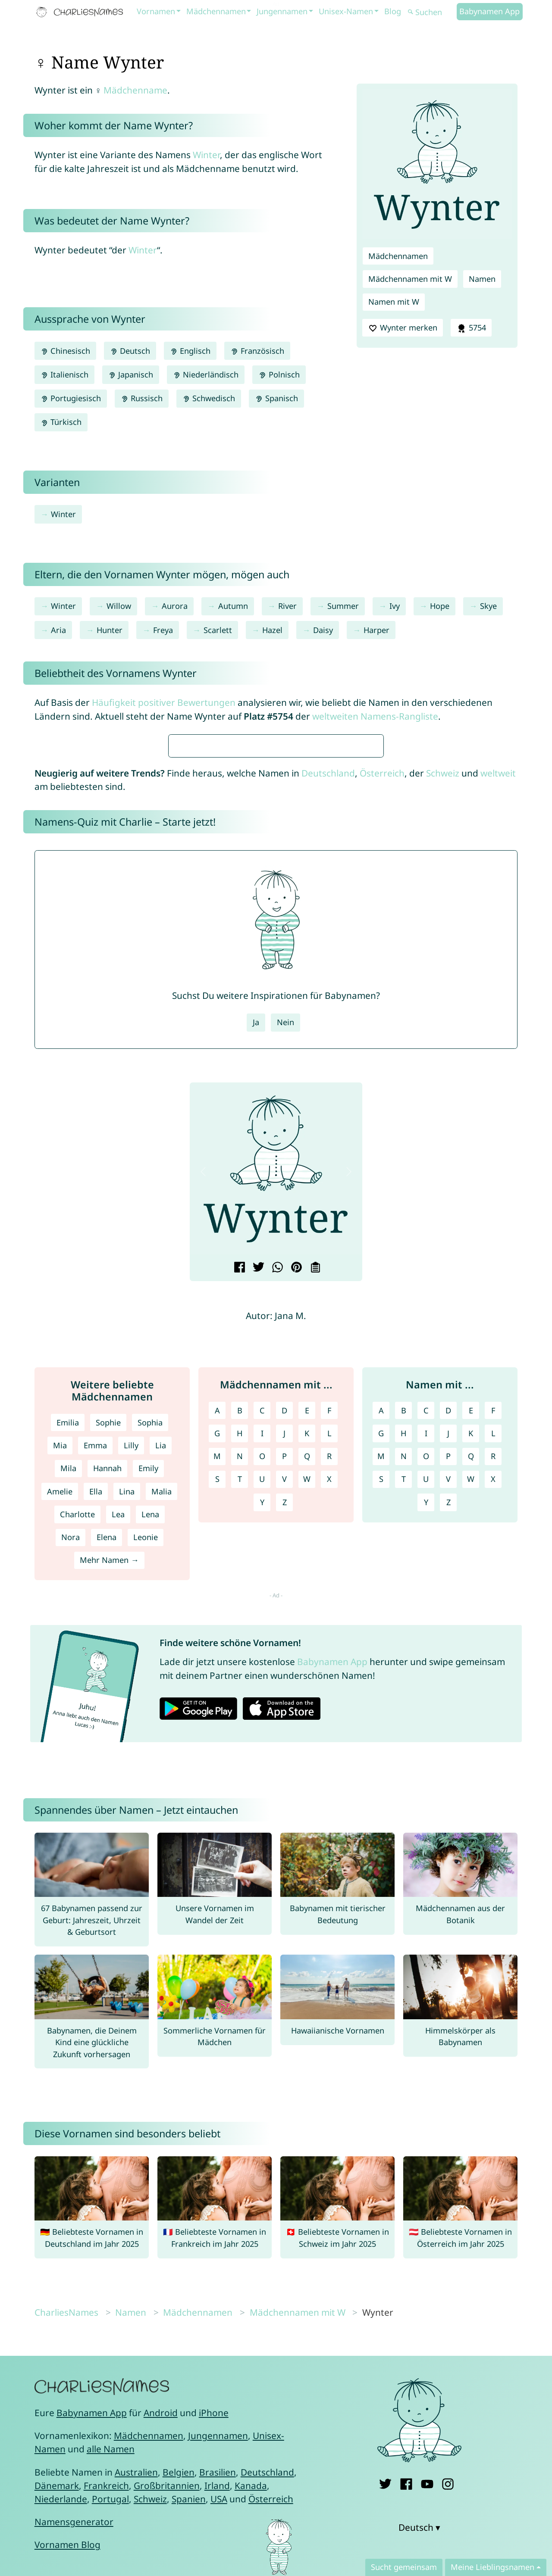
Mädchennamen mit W (410, 279)
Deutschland (328, 1029)
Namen (482, 279)
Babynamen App (489, 11)
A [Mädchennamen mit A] (217, 1666)
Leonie (145, 1793)
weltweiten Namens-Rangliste (375, 716)
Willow (119, 606)
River (287, 606)
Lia (160, 1701)
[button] (203, 1427)
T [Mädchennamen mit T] (240, 1735)
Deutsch (130, 351)
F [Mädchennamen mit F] (329, 1666)
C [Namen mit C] (426, 1666)
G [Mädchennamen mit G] (217, 1689)
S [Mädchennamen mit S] (217, 1735)
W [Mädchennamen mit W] (306, 1735)
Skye (488, 606)
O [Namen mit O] (426, 1712)
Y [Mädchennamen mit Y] (262, 1758)
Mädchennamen (216, 11)
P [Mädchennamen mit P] (284, 1712)
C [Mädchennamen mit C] (262, 1666)
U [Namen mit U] (426, 1735)
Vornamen (156, 11)
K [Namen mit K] (470, 1689)
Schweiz (442, 1029)
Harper (376, 630)
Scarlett (218, 630)
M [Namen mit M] (381, 1712)
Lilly (131, 1701)
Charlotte (77, 1770)
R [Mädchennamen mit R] (329, 1712)
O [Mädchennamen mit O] (262, 1712)
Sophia (150, 1678)
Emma (95, 1701)
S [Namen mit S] (381, 1735)
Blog (392, 11)
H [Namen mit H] (403, 1689)
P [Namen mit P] (448, 1712)
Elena (106, 1793)
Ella (95, 1747)
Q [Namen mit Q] (471, 1712)
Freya (163, 630)
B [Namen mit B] (403, 1666)
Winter (206, 155)
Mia (60, 1701)
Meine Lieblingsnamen (492, 2567)
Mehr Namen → (109, 1816)
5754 (471, 328)
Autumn (233, 606)
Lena (150, 1770)
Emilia (67, 1678)
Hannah (107, 1724)
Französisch (257, 351)
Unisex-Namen (346, 11)
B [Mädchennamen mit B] (239, 1666)
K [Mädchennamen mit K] (306, 1689)
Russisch (142, 398)
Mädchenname (135, 90)
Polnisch (278, 374)
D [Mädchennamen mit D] (284, 1666)
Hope (439, 606)
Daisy (323, 630)
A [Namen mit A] (381, 1666)
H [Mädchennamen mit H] (239, 1689)
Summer (343, 606)
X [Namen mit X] (493, 1735)
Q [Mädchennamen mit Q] (307, 1712)
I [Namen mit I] (426, 1689)
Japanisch (130, 374)
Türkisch (61, 422)
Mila (68, 1724)
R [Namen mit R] (493, 1712)
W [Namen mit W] (470, 1735)
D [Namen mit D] (448, 1666)
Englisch (190, 351)
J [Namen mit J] (448, 1689)
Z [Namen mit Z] (448, 1758)
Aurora (175, 606)
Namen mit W (393, 301)
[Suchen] (431, 12)
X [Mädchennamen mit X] (329, 1735)
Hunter (109, 630)
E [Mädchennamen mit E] (307, 1666)
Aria (58, 630)
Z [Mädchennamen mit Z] (284, 1758)
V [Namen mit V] (448, 1735)
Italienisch (64, 374)
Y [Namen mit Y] (426, 1758)
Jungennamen (282, 11)
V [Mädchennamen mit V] (284, 1735)
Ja (256, 1278)
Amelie (59, 1747)
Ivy (394, 606)
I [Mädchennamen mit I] (262, 1689)
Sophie (108, 1678)
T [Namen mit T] (403, 1735)
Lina (127, 1747)
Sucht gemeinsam (404, 2567)
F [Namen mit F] (493, 1666)
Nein (285, 1278)
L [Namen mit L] (493, 1689)
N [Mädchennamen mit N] (240, 1712)
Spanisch (276, 398)
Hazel (272, 630)
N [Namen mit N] (404, 1712)
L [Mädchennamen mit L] (329, 1689)
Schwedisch (208, 398)
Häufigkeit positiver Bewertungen (163, 702)
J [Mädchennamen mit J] (284, 1689)
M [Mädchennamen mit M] (217, 1712)
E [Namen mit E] (471, 1666)
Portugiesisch (71, 398)
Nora (70, 1793)
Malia (161, 1747)
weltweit (498, 1029)
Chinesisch (65, 351)
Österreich (382, 1029)
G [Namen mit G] (381, 1689)
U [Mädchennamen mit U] (262, 1735)
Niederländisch (205, 374)
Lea (118, 1770)
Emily (148, 1724)
